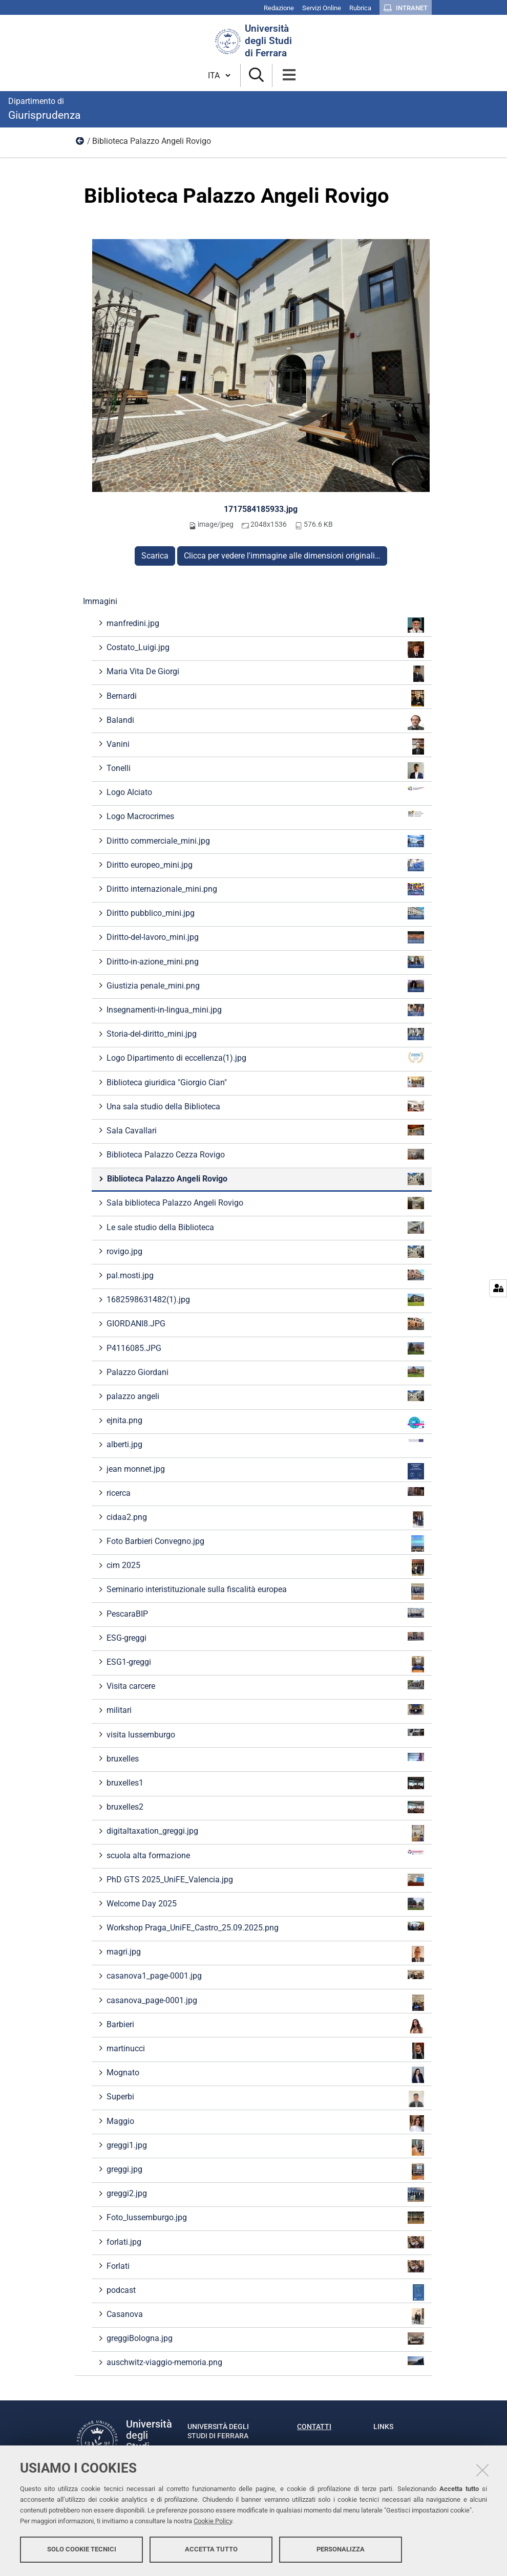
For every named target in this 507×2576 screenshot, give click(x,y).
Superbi (264, 2099)
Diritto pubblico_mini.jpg (264, 913)
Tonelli (264, 770)
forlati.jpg (264, 2242)
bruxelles (264, 1758)
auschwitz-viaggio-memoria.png (264, 2361)
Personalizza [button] (340, 2549)
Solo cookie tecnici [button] (81, 2549)
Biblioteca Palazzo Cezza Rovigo (264, 1154)
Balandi (264, 722)
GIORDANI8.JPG (264, 1324)
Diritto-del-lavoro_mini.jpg (264, 937)
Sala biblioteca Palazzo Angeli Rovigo (264, 1203)
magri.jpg (264, 1954)
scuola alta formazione (264, 1855)
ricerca (264, 1492)
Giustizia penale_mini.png (264, 986)
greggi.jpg (264, 2171)
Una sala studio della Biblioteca (264, 1106)
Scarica (154, 556)
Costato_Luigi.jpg (264, 649)
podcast (264, 2292)
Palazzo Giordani (264, 1371)
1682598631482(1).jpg (264, 1300)
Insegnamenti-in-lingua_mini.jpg (264, 1010)
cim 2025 (264, 1567)
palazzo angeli (264, 1395)
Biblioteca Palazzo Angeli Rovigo (264, 1179)
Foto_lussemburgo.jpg (264, 2218)
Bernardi (264, 698)
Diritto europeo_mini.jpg (264, 865)
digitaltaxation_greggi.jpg (264, 1833)
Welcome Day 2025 (264, 1904)
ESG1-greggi (264, 1664)
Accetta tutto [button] (211, 2549)
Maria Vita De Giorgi (264, 674)
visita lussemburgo (264, 1734)
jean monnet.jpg (264, 1471)
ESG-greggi (264, 1637)
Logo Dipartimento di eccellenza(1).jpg (264, 1057)
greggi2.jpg (264, 2194)
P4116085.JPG (264, 1348)
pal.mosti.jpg (264, 1275)
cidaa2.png (264, 1519)
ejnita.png (264, 1422)
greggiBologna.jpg (264, 2338)
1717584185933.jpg (261, 509)
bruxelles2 (264, 1807)
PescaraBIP (264, 1613)
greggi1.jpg (264, 2147)
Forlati (264, 2266)
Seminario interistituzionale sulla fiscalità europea (264, 1591)
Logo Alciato (264, 791)
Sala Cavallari (264, 1130)
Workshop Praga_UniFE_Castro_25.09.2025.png (264, 1927)
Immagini (80, 143)
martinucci (264, 2051)
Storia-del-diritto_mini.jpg (264, 1034)
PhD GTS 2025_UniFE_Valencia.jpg (264, 1880)
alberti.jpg (264, 1444)
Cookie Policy (213, 2521)
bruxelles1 (264, 1783)
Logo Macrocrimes (264, 815)
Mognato (264, 2075)
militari (264, 1709)
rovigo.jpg (264, 1252)
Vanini (264, 746)
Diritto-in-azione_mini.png (264, 962)
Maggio (264, 2123)
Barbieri (264, 2026)
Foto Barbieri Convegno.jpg (264, 1543)
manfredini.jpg (264, 625)
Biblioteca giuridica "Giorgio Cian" (264, 1082)
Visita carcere (264, 1685)
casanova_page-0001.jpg (264, 2002)
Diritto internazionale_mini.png (264, 889)
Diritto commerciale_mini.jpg (264, 841)
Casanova (264, 2316)
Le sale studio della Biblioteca (264, 1227)
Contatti (314, 2426)
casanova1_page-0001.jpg (264, 1975)
